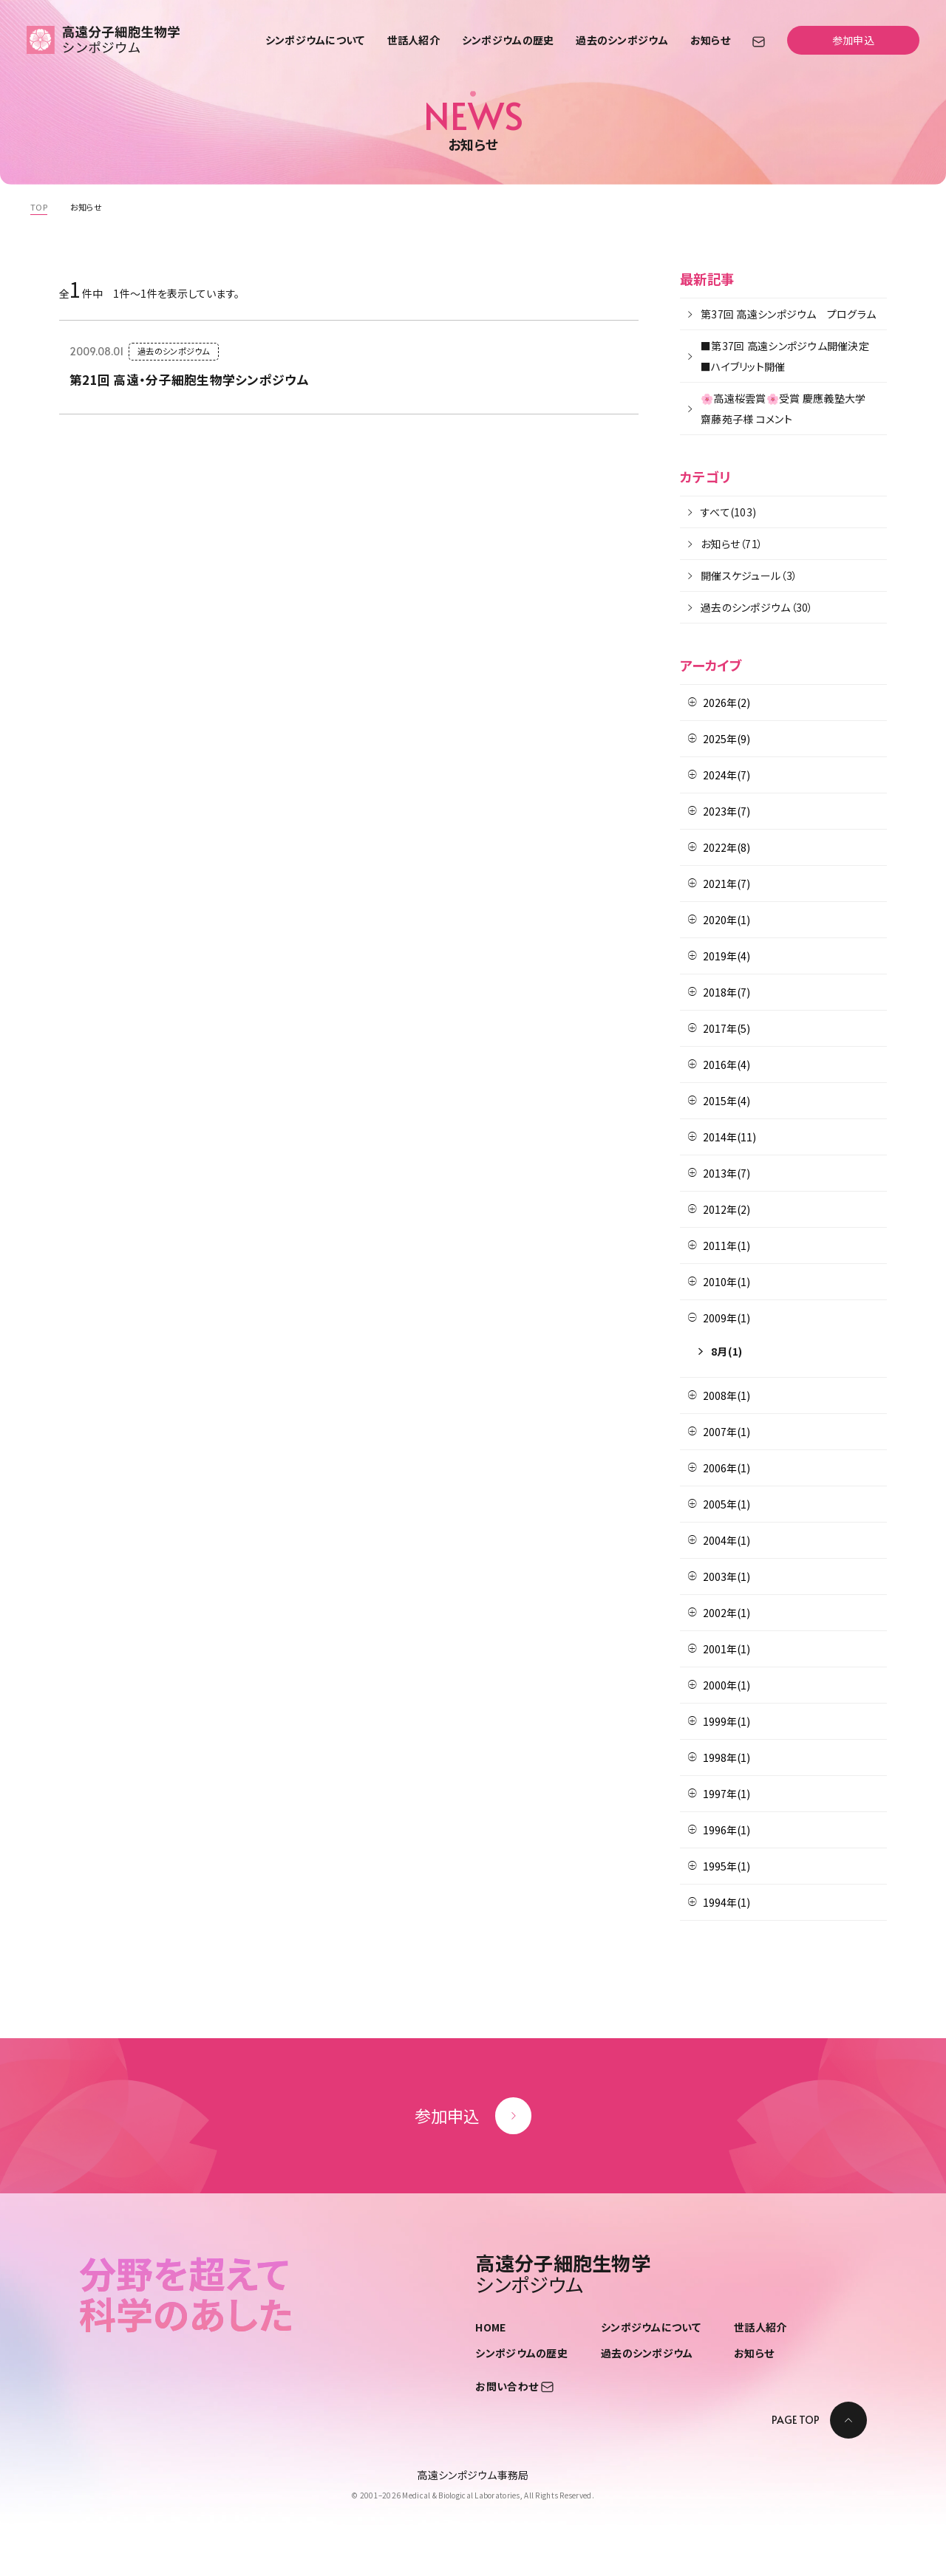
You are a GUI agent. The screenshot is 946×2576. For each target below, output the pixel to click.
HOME (490, 2327)
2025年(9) (726, 738)
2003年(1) (726, 1576)
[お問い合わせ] (758, 40)
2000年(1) (726, 1685)
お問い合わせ (514, 2386)
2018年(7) (726, 992)
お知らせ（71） (732, 543)
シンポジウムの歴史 (508, 40)
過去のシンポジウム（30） (757, 607)
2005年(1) (726, 1504)
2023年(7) (726, 811)
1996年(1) (726, 1829)
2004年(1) (726, 1540)
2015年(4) (726, 1100)
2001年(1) (726, 1648)
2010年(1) (726, 1281)
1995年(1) (726, 1866)
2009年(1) (726, 1318)
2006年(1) (726, 1467)
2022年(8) (726, 847)
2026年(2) (726, 702)
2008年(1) (726, 1395)
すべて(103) (728, 512)
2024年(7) (726, 775)
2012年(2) (726, 1209)
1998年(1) (726, 1757)
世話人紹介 (413, 40)
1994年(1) (726, 1902)
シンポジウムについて (315, 40)
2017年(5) (726, 1028)
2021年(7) (726, 883)
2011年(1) (726, 1245)
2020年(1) (726, 919)
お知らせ (710, 40)
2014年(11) (729, 1137)
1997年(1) (726, 1793)
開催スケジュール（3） (749, 575)
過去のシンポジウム (622, 40)
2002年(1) (726, 1612)
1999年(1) (726, 1721)
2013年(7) (726, 1173)
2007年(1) (726, 1431)
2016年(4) (726, 1064)
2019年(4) (726, 956)
